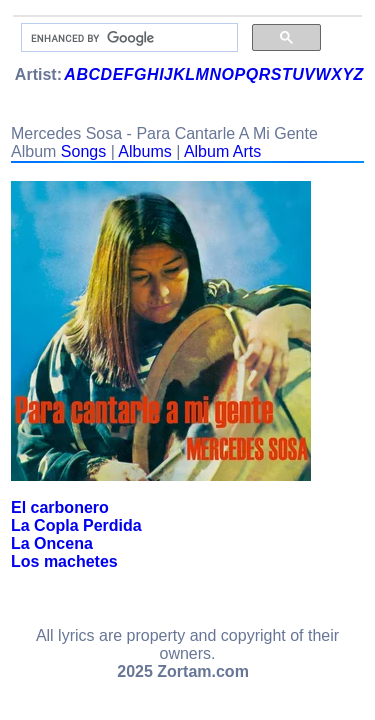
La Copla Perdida (76, 525)
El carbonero (60, 507)
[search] (127, 38)
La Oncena (52, 543)
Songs (83, 151)
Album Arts (222, 151)
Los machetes (64, 561)
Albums (144, 151)
